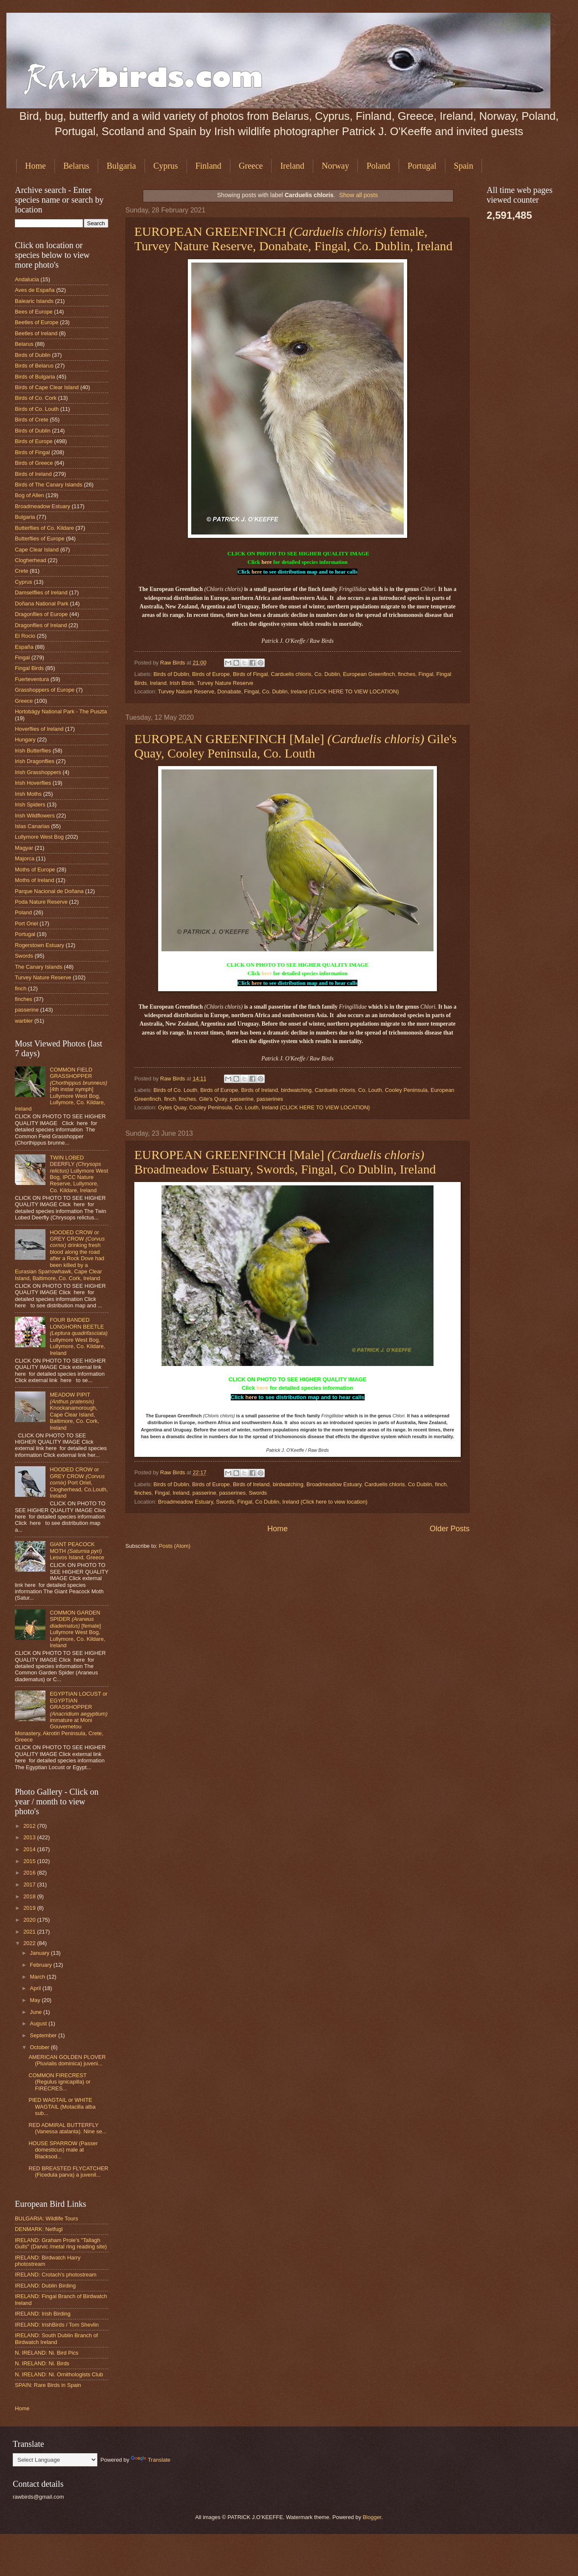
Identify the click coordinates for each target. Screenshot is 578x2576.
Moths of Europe (35, 869)
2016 (30, 1872)
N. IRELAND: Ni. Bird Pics (47, 2353)
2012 (30, 1826)
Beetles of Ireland (36, 333)
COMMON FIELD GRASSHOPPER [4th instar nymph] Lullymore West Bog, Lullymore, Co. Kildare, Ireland (61, 1089)
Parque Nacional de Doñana (49, 891)
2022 (30, 1943)
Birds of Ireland (259, 1090)
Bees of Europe (34, 311)
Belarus (76, 165)
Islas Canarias (32, 826)
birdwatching (296, 1090)
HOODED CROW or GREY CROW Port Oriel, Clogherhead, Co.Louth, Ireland (79, 1482)
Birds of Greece (34, 463)
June (36, 2012)
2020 (30, 1920)
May (36, 2000)
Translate (150, 2460)
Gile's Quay (213, 1099)
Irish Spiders (30, 804)
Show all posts (358, 195)
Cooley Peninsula (406, 1090)
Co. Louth (370, 1090)
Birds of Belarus (34, 365)
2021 (30, 1931)
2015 (30, 1861)
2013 (30, 1837)
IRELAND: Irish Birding (43, 2313)
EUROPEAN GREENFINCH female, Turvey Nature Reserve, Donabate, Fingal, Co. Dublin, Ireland (293, 238)
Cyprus (165, 165)
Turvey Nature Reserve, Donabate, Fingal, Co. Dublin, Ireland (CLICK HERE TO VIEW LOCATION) (278, 691)
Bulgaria (121, 165)
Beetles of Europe (36, 322)
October (40, 2047)
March (38, 1977)
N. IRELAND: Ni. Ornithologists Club (59, 2374)
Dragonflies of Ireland (41, 625)
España (24, 647)
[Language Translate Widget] (55, 2459)
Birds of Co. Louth (175, 1090)
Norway (335, 165)
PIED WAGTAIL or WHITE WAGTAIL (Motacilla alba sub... (62, 2106)
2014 (30, 1849)
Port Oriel (26, 923)
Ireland (292, 165)
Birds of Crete (31, 419)
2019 (30, 1908)
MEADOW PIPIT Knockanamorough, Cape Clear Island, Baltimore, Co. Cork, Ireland (74, 1411)
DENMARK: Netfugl (38, 2229)
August (39, 2023)
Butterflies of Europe (40, 538)
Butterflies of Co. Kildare (44, 528)
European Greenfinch (369, 674)
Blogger (372, 2517)
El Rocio (25, 636)
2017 (30, 1884)
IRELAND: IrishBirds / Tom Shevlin (57, 2325)
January (40, 1953)
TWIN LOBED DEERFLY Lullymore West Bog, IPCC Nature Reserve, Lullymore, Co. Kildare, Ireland (79, 1173)
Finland (208, 165)
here (266, 562)
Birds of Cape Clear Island (47, 387)
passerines (270, 1099)
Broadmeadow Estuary (333, 1484)
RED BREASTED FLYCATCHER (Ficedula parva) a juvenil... (68, 2171)
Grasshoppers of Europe (44, 690)
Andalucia (27, 279)
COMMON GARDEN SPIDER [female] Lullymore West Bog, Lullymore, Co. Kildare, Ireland (77, 1629)
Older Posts (450, 1528)
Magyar (24, 848)
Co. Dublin (327, 674)
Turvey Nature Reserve (225, 683)
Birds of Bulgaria (35, 376)
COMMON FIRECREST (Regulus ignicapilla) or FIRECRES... (59, 2082)
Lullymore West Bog (39, 837)
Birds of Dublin (171, 674)
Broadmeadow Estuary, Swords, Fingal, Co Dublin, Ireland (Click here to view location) (263, 1502)
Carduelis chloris (291, 674)
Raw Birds (173, 662)
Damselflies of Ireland (41, 592)
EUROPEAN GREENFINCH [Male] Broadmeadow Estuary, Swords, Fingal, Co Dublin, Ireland (285, 1162)
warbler (24, 1021)
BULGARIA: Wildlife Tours (46, 2218)
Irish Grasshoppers (38, 772)
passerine (242, 1099)
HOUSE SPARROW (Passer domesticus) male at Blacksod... (63, 2150)
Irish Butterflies (33, 750)
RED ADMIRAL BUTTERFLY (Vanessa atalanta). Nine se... (67, 2128)
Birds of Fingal (250, 674)
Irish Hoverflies (33, 783)
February (41, 1965)
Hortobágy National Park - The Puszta (61, 711)
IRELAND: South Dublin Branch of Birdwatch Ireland (56, 2338)
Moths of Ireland (34, 880)
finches (407, 674)
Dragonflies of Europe (41, 614)
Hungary (25, 739)
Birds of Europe (211, 674)
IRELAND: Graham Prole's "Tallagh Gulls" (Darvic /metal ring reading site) (61, 2243)
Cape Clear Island (37, 549)
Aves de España (35, 290)
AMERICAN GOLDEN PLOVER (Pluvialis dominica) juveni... (67, 2060)
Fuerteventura (32, 679)
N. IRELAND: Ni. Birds (42, 2363)
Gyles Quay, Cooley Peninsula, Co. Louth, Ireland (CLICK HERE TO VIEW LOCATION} (264, 1107)
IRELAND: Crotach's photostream (55, 2274)
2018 (30, 1896)
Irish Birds (182, 683)
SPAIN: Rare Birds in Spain (48, 2385)
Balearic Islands (34, 301)
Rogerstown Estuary (39, 945)
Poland (378, 165)
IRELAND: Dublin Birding (45, 2285)
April (36, 1988)
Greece (251, 165)
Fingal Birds (29, 668)
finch (170, 1099)
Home (35, 165)
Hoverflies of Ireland (39, 729)
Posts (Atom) (174, 1546)
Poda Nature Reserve (41, 902)
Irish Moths (28, 794)
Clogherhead (30, 560)
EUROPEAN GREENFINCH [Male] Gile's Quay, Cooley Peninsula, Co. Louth (295, 746)
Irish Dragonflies (34, 761)
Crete (21, 571)
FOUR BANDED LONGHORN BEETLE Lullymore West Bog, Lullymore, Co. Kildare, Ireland (79, 1336)
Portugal (422, 165)
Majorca (24, 858)
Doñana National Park (41, 603)
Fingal (425, 674)
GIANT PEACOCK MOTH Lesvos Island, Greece (77, 1551)
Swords (258, 1493)
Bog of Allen (29, 495)
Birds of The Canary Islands (48, 484)
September (44, 2035)
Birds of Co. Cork (36, 398)
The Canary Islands (38, 967)
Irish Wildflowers (35, 815)
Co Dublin (420, 1484)
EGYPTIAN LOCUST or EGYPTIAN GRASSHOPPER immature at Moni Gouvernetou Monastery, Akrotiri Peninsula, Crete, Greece (61, 1717)
